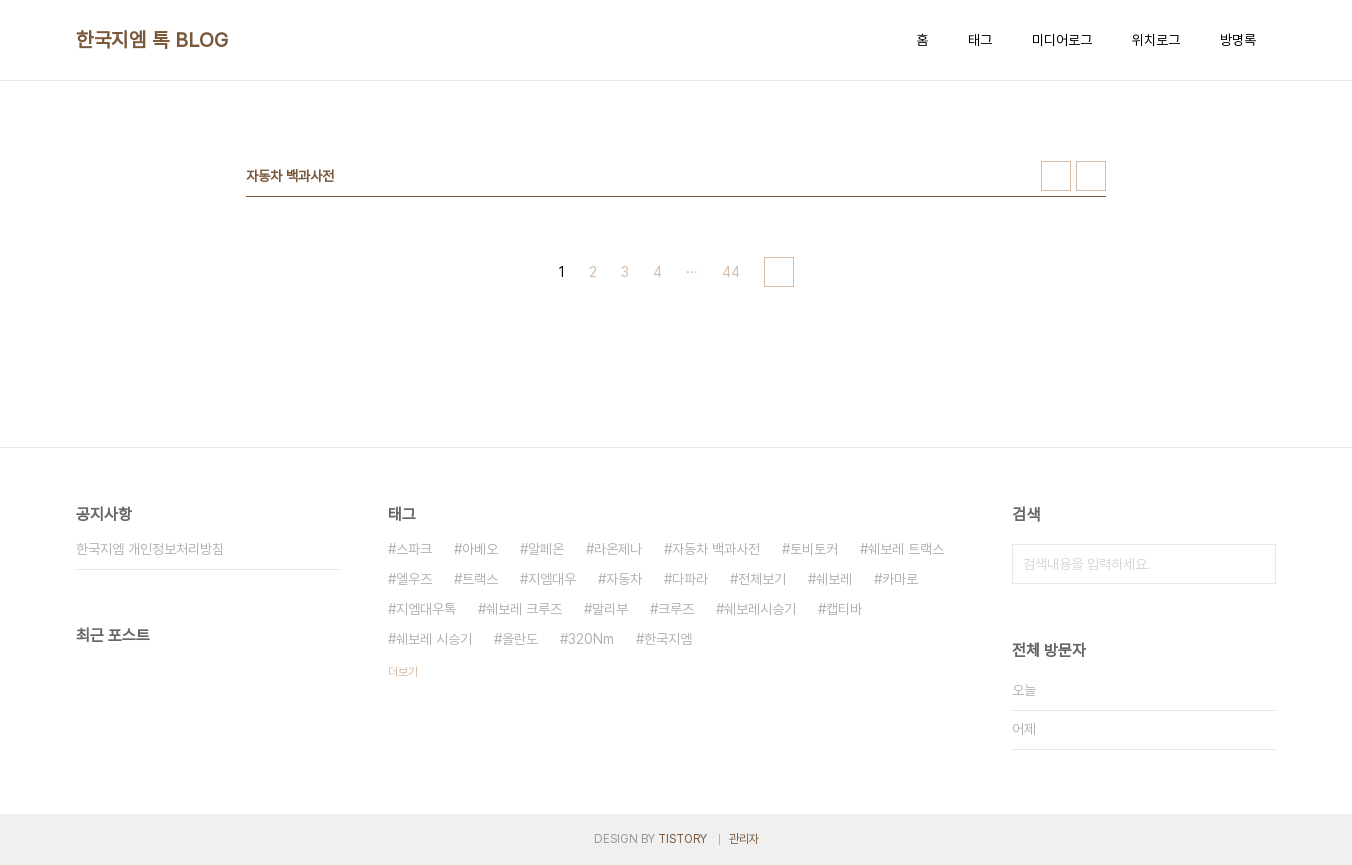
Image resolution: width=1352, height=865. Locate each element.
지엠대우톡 (426, 609)
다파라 (690, 579)
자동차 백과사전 (716, 549)
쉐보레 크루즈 (524, 609)
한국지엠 (668, 639)
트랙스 (480, 579)
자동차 (624, 579)
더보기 (403, 672)
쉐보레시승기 (760, 609)
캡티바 (844, 609)
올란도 (520, 639)
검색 (1256, 564)
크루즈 (676, 609)
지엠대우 (552, 579)
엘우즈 (414, 579)
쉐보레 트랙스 (906, 549)
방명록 (1238, 40)
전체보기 (762, 579)
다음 (779, 272)
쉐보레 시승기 (434, 639)
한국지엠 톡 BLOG (152, 40)
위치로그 (1156, 40)
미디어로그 (1062, 40)
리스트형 (1091, 176)
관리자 (744, 839)
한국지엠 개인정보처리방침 (150, 549)
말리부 (610, 609)
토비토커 (814, 549)
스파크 (414, 549)
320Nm (591, 639)
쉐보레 (834, 579)
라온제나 (618, 549)
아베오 (480, 549)
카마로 (900, 579)
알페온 (546, 549)
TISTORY (682, 839)
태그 (980, 40)
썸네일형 (1056, 176)
